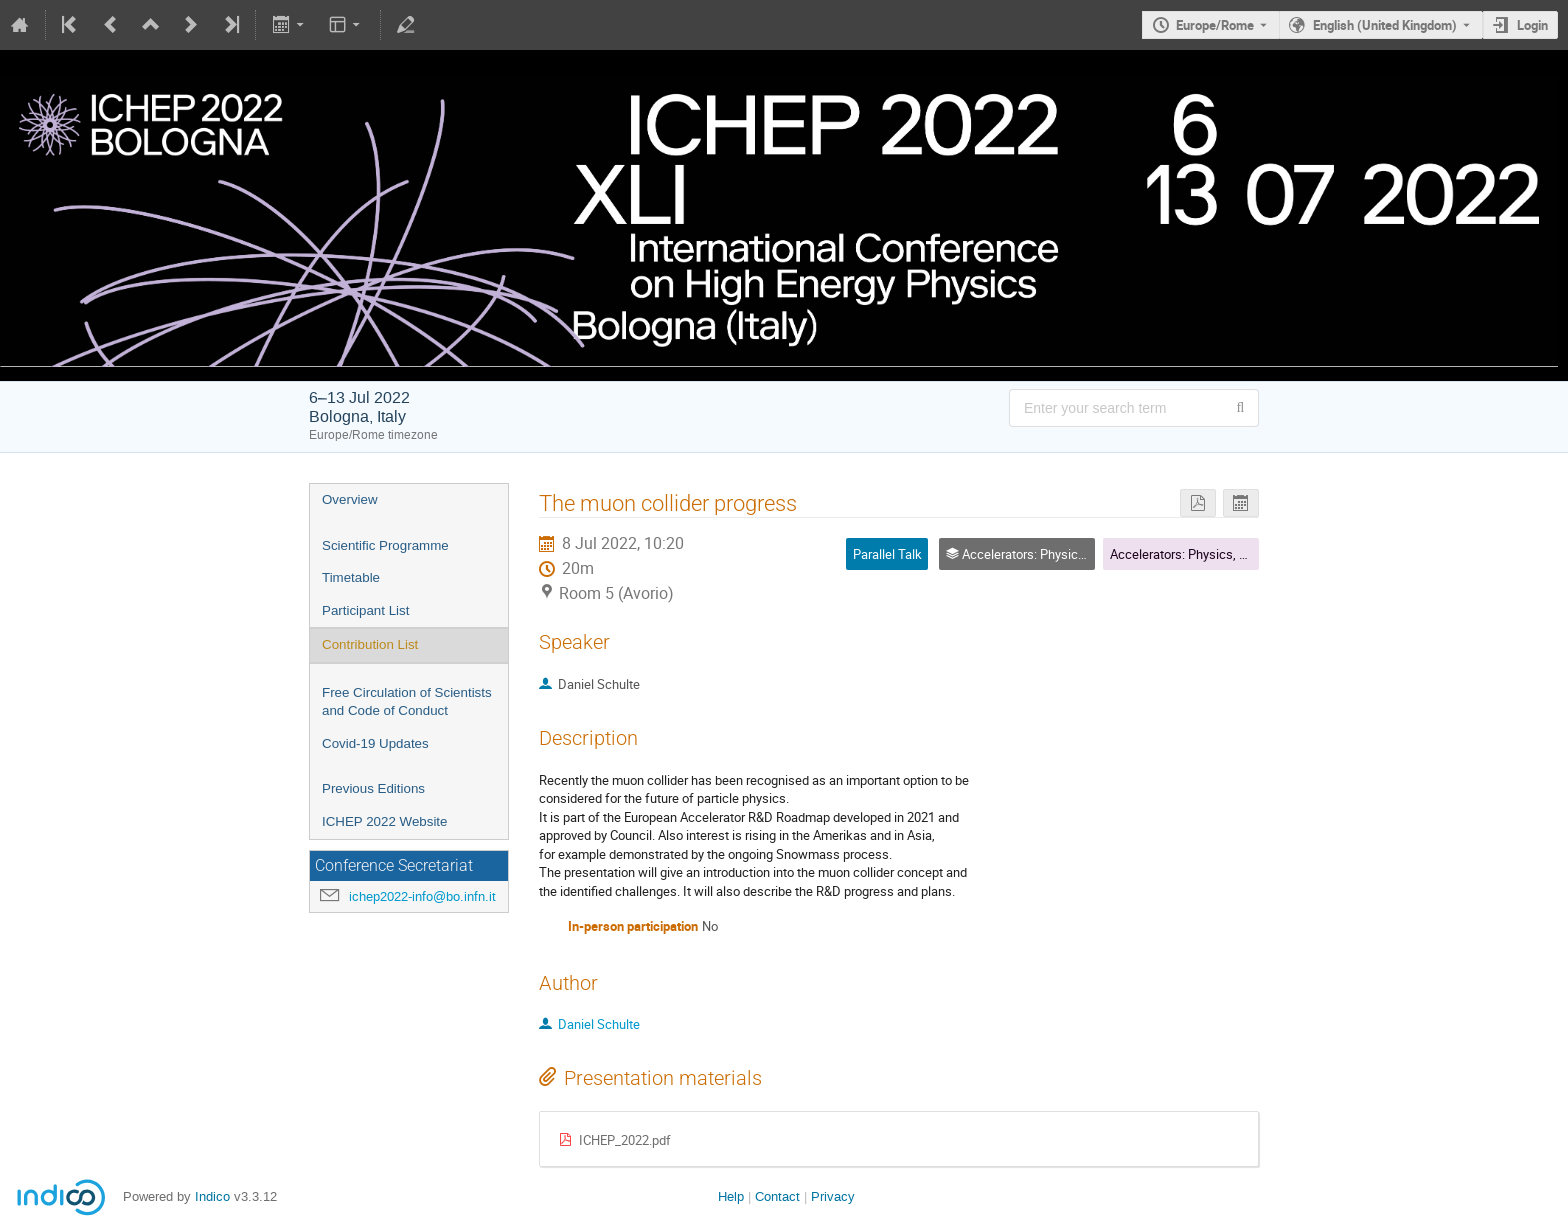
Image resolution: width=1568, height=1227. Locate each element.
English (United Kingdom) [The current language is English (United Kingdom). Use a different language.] (1385, 25)
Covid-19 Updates (375, 743)
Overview (350, 499)
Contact (777, 1196)
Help (731, 1196)
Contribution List (370, 644)
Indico (212, 1196)
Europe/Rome (1215, 25)
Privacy (833, 1196)
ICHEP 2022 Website (384, 821)
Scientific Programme (385, 545)
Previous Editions (373, 788)
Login (1532, 25)
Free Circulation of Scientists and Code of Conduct (407, 702)
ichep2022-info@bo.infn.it (422, 896)
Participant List (365, 610)
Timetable (351, 577)
